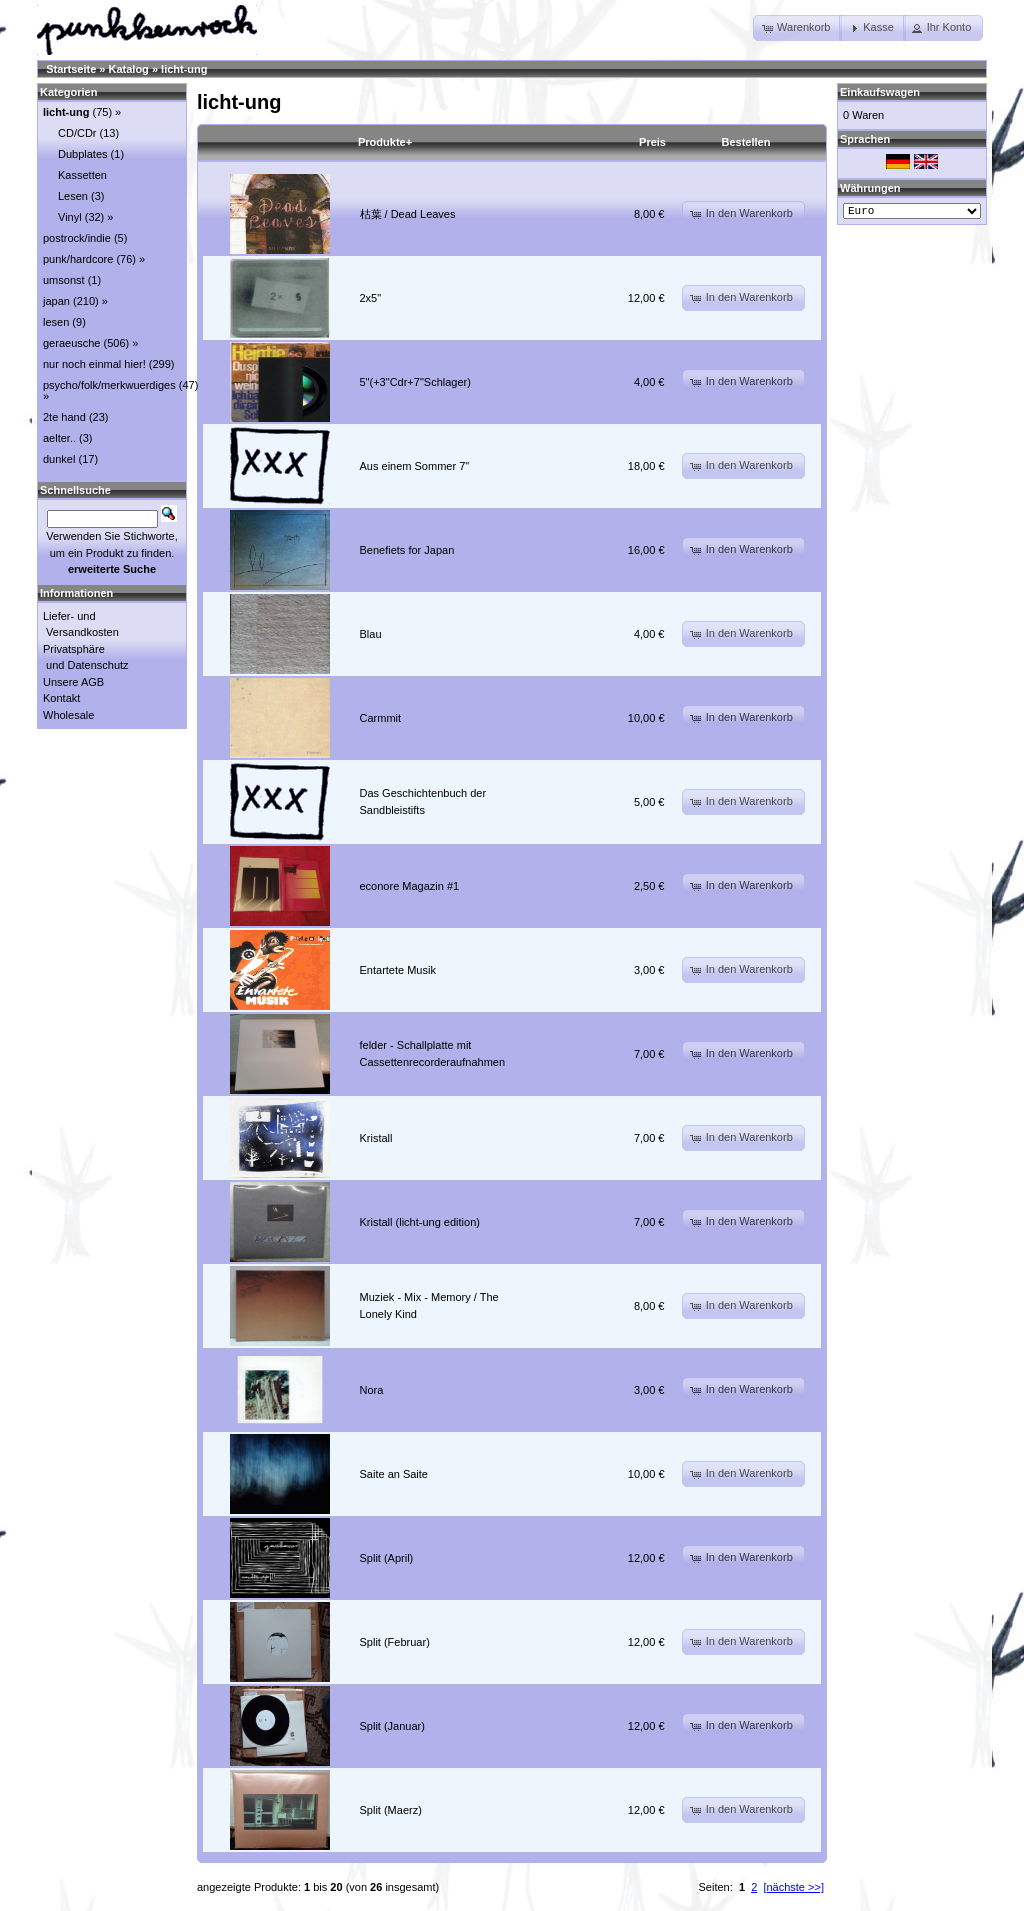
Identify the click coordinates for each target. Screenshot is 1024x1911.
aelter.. (59, 438)
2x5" (371, 298)
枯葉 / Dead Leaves (408, 214)
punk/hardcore (78, 259)
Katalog (129, 69)
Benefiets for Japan (407, 550)
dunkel (59, 459)
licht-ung (184, 69)
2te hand (64, 417)
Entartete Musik (398, 970)
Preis (652, 142)
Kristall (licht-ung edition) (420, 1222)
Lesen (73, 196)
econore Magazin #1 (410, 886)
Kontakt (61, 698)
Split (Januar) (392, 1726)
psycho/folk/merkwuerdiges (109, 385)
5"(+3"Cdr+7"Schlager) (415, 382)
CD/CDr (77, 133)
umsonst (64, 280)
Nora (372, 1390)
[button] (797, 28)
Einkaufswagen (880, 92)
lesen (56, 322)
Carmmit (381, 718)
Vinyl (70, 217)
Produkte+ (385, 142)
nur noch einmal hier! (94, 364)
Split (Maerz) (391, 1810)
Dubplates (83, 154)
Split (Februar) (395, 1642)
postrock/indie (77, 238)
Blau (371, 634)
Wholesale (68, 715)
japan (56, 301)
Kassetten (82, 175)
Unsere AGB (73, 682)
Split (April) (387, 1558)
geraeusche (72, 343)
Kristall (376, 1138)
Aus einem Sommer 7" (415, 466)
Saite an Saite (394, 1474)
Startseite (71, 69)
